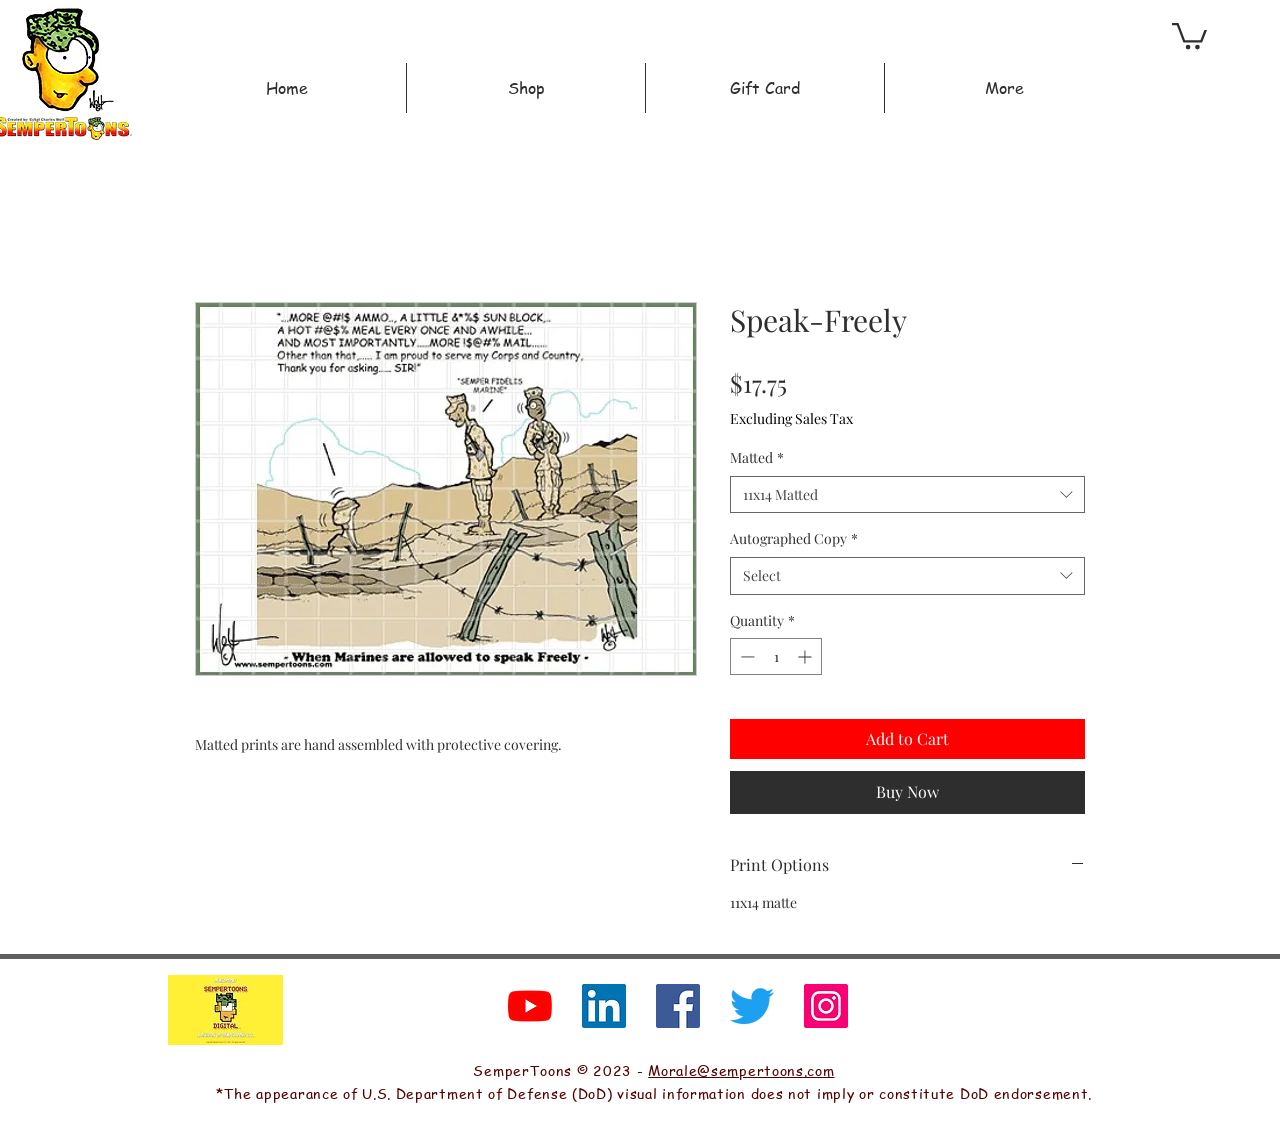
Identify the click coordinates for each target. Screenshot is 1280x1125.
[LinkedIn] (604, 1006)
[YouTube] (530, 1006)
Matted (757, 457)
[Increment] (806, 656)
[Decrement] (745, 656)
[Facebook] (678, 1006)
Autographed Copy (794, 538)
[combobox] (907, 495)
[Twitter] (752, 1006)
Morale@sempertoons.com (741, 1070)
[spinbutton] (776, 656)
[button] (1189, 34)
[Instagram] (826, 1006)
